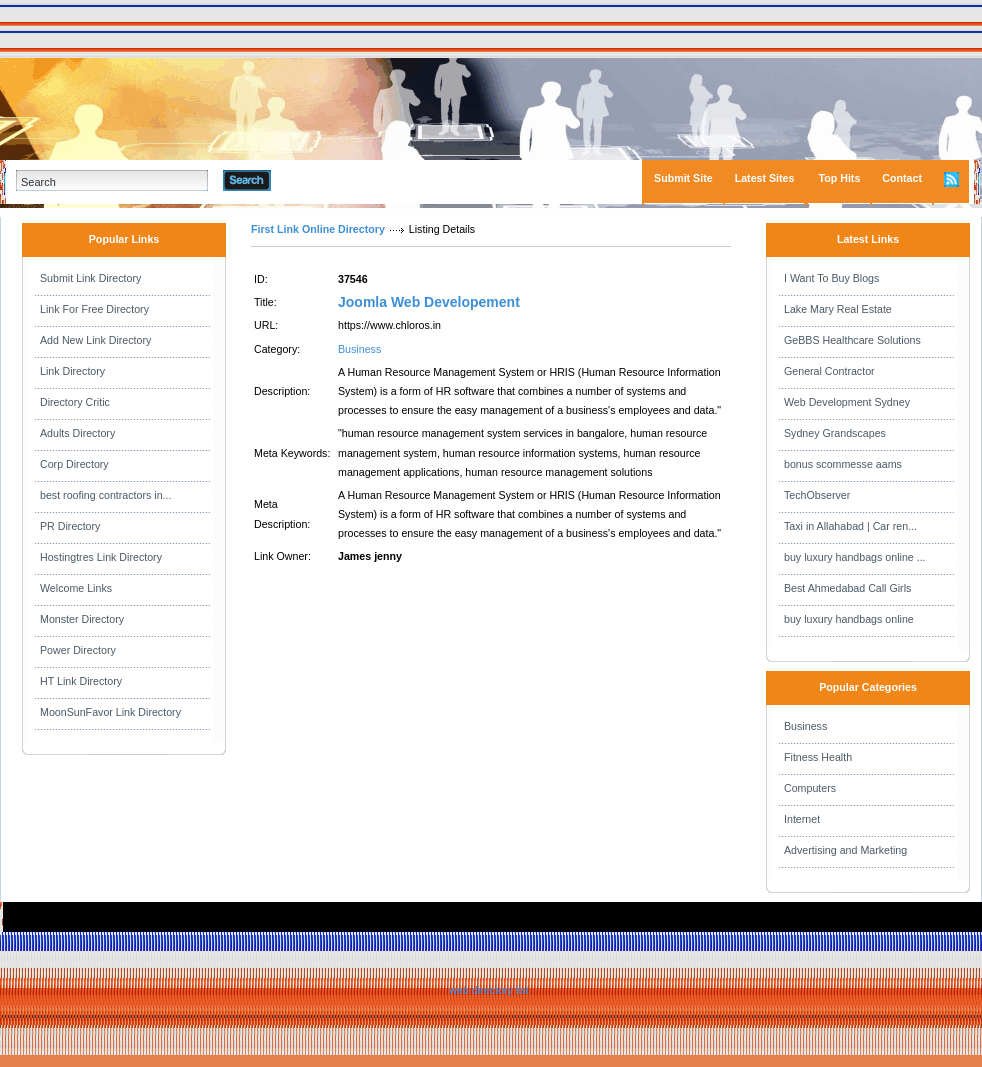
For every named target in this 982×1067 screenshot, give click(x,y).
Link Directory (72, 371)
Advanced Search (323, 180)
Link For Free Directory (94, 309)
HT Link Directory (81, 681)
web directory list (488, 990)
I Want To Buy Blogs (831, 278)
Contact (902, 178)
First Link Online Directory (318, 229)
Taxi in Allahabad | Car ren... (850, 526)
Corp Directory (74, 464)
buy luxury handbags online (849, 619)
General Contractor (829, 371)
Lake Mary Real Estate (838, 309)
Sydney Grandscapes (835, 433)
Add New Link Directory (95, 340)
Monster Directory (82, 619)
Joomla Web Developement (429, 302)
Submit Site (683, 178)
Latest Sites (765, 178)
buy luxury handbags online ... (855, 557)
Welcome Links (76, 588)
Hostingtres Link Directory (101, 557)
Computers (810, 788)
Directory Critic (75, 402)
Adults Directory (77, 433)
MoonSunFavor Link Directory (110, 712)
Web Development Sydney (847, 402)
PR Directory (70, 526)
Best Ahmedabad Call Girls (847, 588)
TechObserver (817, 495)
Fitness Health (818, 757)
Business (359, 349)
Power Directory (78, 650)
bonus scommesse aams (843, 464)
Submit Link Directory (90, 278)
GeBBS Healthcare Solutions (852, 340)
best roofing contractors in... (106, 495)
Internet (802, 819)
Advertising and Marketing (845, 850)
